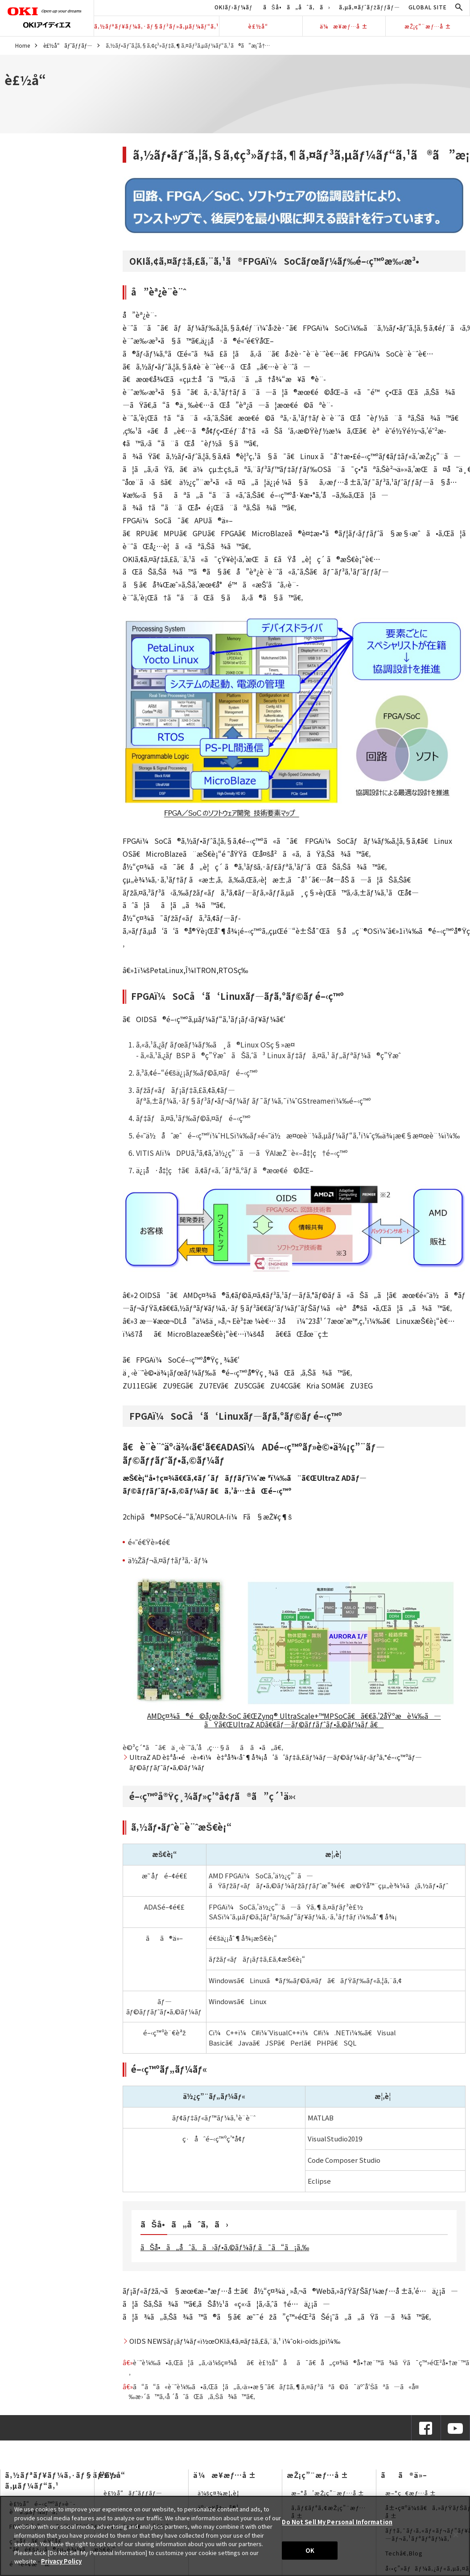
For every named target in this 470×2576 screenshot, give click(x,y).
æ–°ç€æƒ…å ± (410, 2493)
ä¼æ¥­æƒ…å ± (344, 26)
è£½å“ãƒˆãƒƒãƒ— (68, 45)
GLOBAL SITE (427, 7)
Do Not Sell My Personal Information (337, 2522)
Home (22, 45)
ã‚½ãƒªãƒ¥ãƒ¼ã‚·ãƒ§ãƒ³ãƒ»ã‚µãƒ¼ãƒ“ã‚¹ (156, 26)
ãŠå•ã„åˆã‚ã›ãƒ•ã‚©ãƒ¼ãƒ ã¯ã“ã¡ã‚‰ (224, 2247)
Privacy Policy (61, 2561)
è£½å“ (260, 26)
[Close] (456, 2535)
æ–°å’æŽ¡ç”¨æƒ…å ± (327, 2493)
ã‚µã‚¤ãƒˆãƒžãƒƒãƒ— (369, 7)
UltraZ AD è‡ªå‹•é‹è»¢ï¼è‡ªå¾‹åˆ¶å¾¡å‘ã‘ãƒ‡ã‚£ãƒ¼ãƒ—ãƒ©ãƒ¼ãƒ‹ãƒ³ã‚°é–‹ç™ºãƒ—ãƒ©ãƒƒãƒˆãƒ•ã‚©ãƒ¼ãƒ (275, 1762)
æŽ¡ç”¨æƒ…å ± (427, 26)
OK (309, 2550)
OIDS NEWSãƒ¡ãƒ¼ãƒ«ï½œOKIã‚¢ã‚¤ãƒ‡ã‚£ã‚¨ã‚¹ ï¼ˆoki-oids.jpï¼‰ (235, 2341)
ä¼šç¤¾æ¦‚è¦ (221, 2493)
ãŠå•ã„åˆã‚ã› (296, 7)
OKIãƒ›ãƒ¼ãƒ (234, 7)
